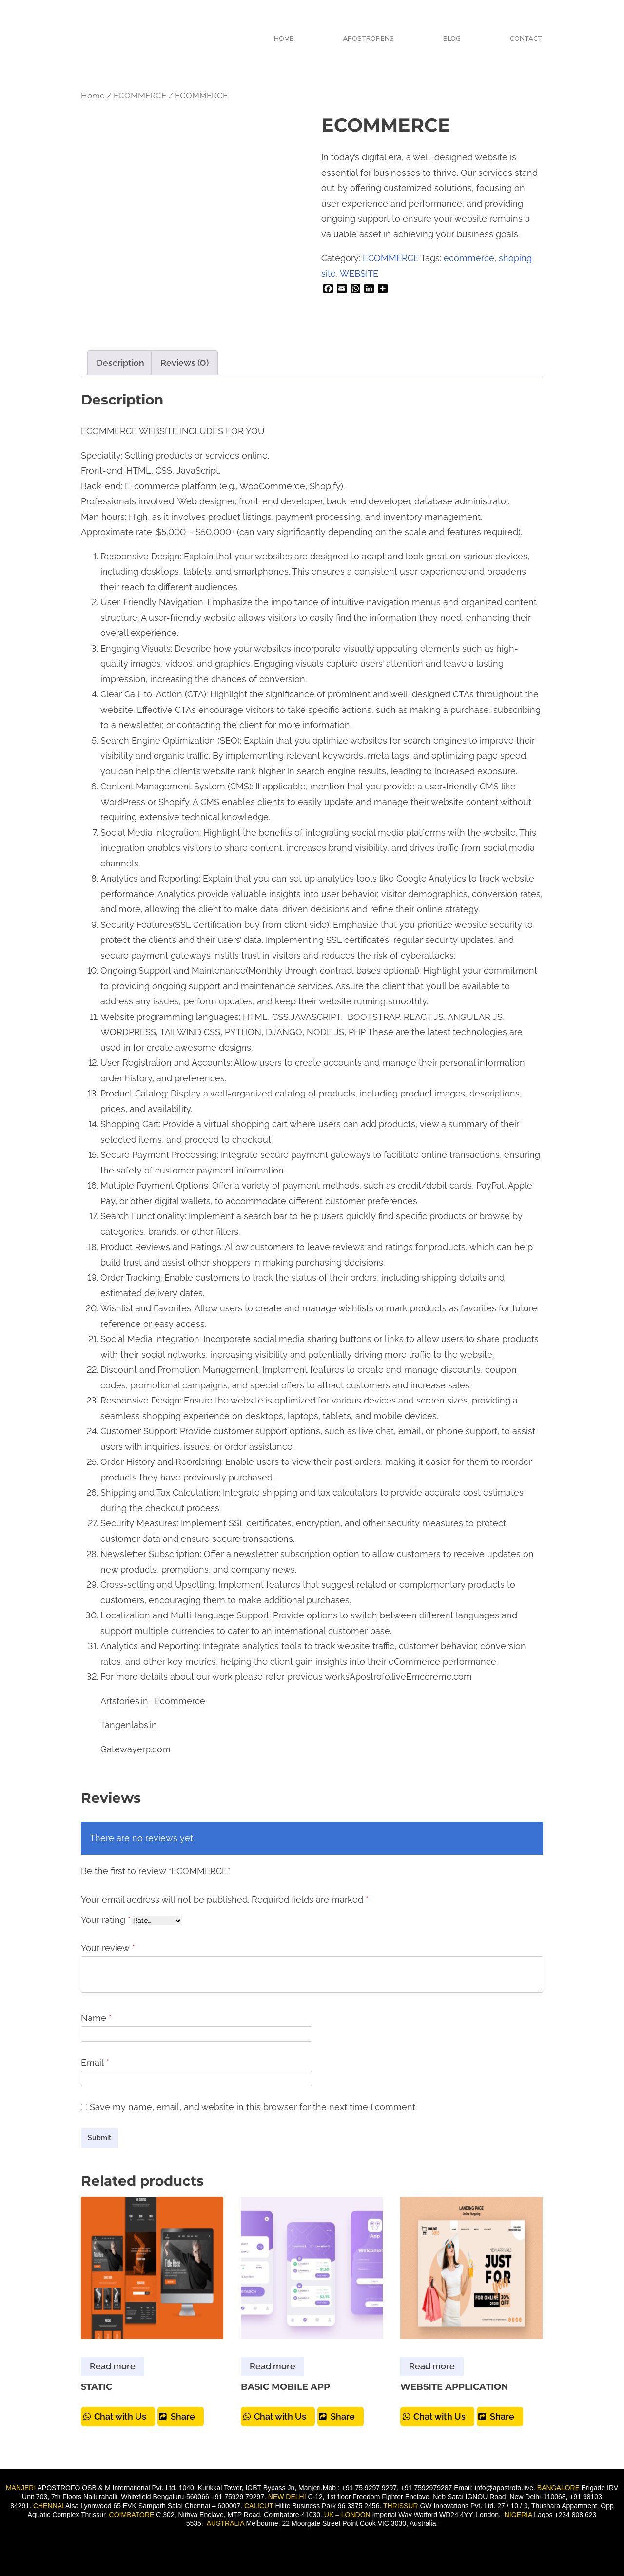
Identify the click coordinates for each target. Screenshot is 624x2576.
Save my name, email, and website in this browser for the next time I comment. (253, 2107)
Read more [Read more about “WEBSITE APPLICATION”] (432, 2366)
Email (95, 2062)
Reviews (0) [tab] (184, 363)
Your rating (106, 1920)
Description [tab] (120, 363)
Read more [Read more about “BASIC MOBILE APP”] (272, 2366)
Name (96, 2018)
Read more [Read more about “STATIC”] (113, 2366)
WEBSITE (359, 274)
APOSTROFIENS (368, 38)
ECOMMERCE (140, 95)
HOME (283, 38)
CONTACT (526, 38)
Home (93, 95)
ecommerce (469, 258)
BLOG (452, 38)
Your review (108, 1948)
